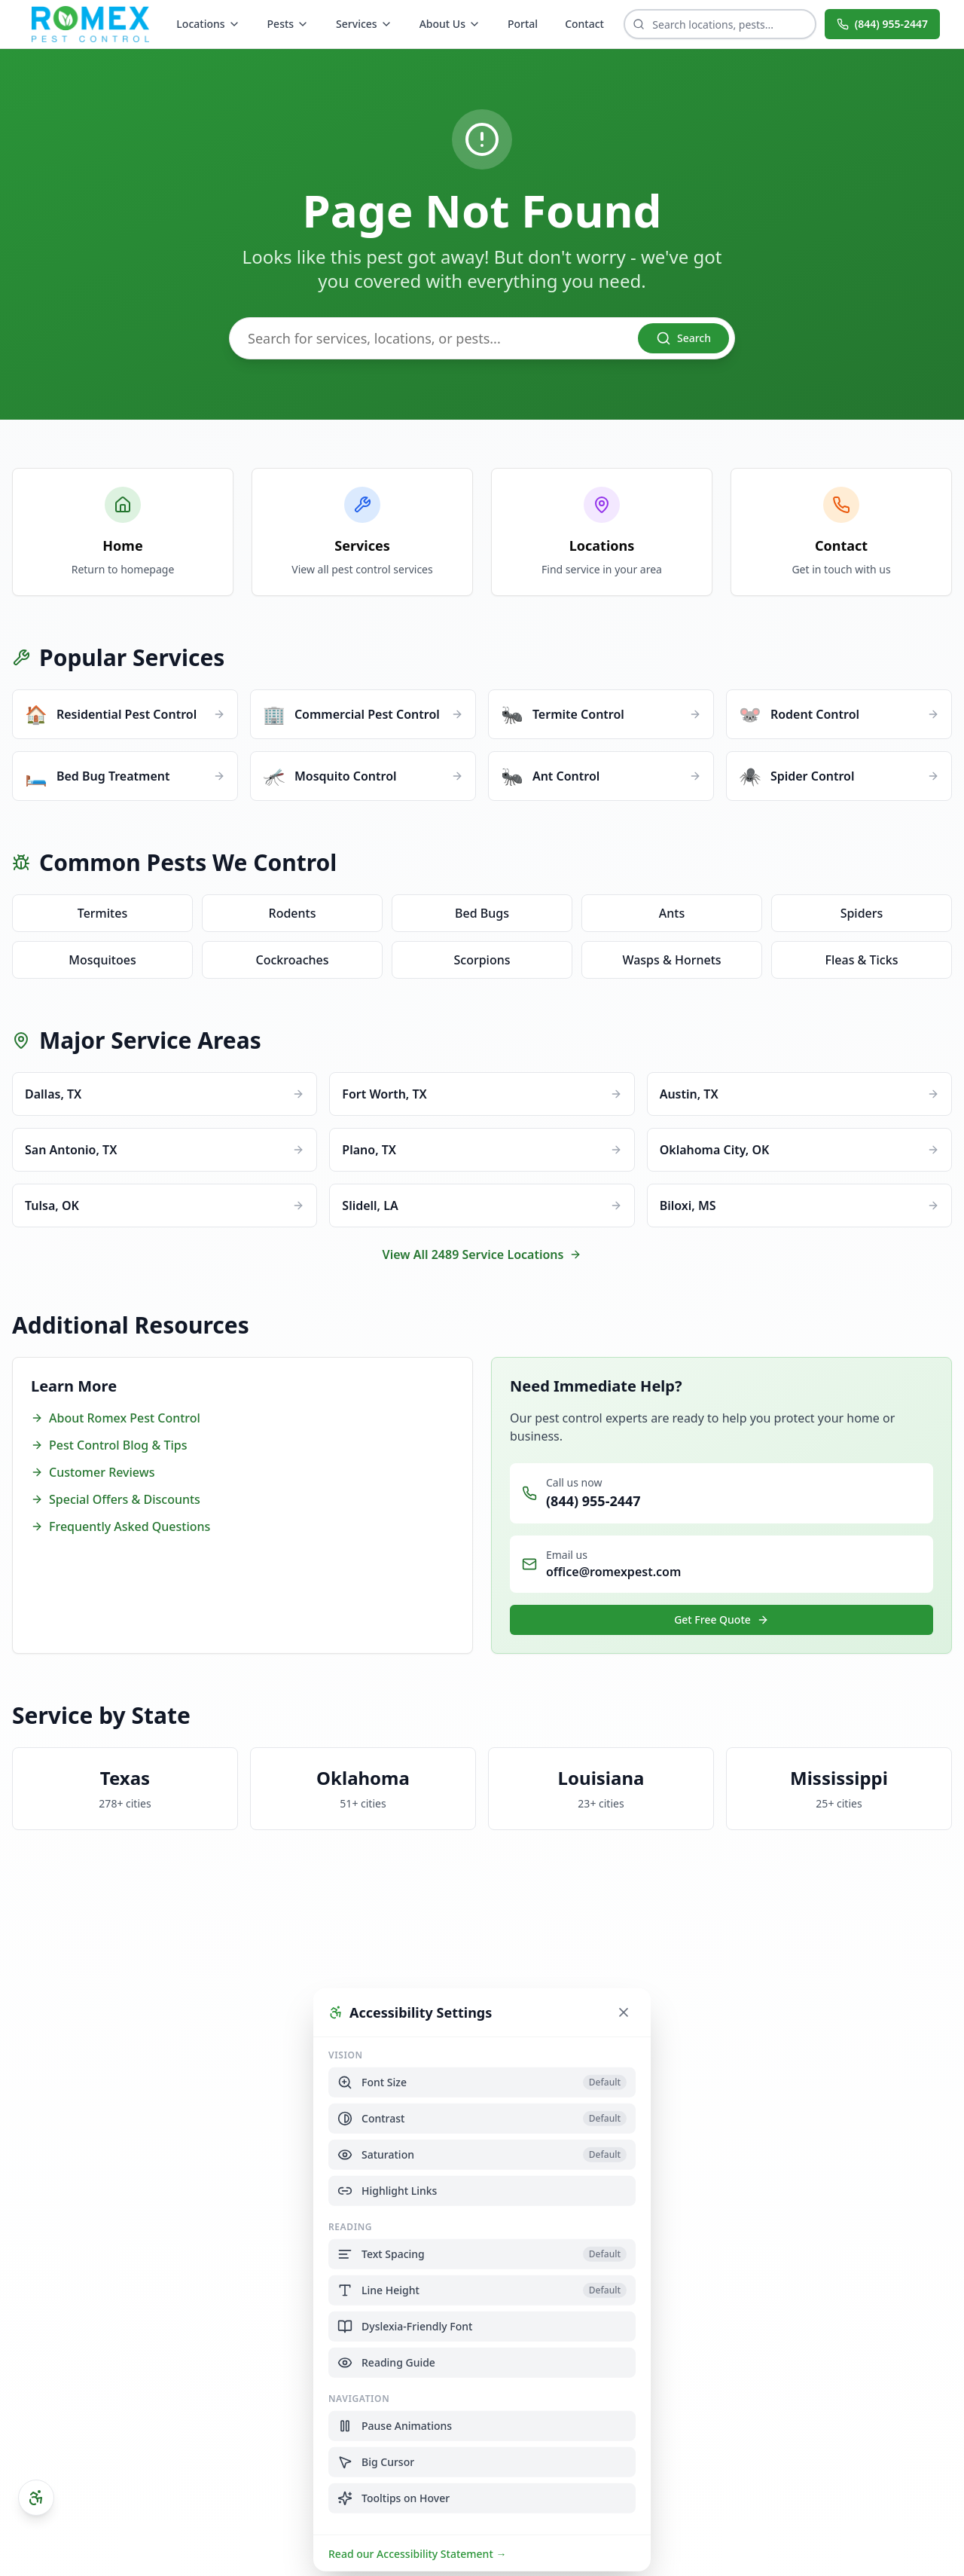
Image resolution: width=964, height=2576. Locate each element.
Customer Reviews (92, 1472)
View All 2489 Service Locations (482, 1254)
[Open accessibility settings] (36, 2498)
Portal (523, 24)
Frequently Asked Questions (120, 1526)
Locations (207, 24)
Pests (288, 24)
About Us (449, 24)
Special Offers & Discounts (115, 1499)
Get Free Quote (721, 1619)
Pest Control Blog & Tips (109, 1445)
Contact (584, 24)
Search (683, 338)
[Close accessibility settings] (624, 2012)
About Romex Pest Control (115, 1418)
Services (364, 24)
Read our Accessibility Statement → (417, 2553)
